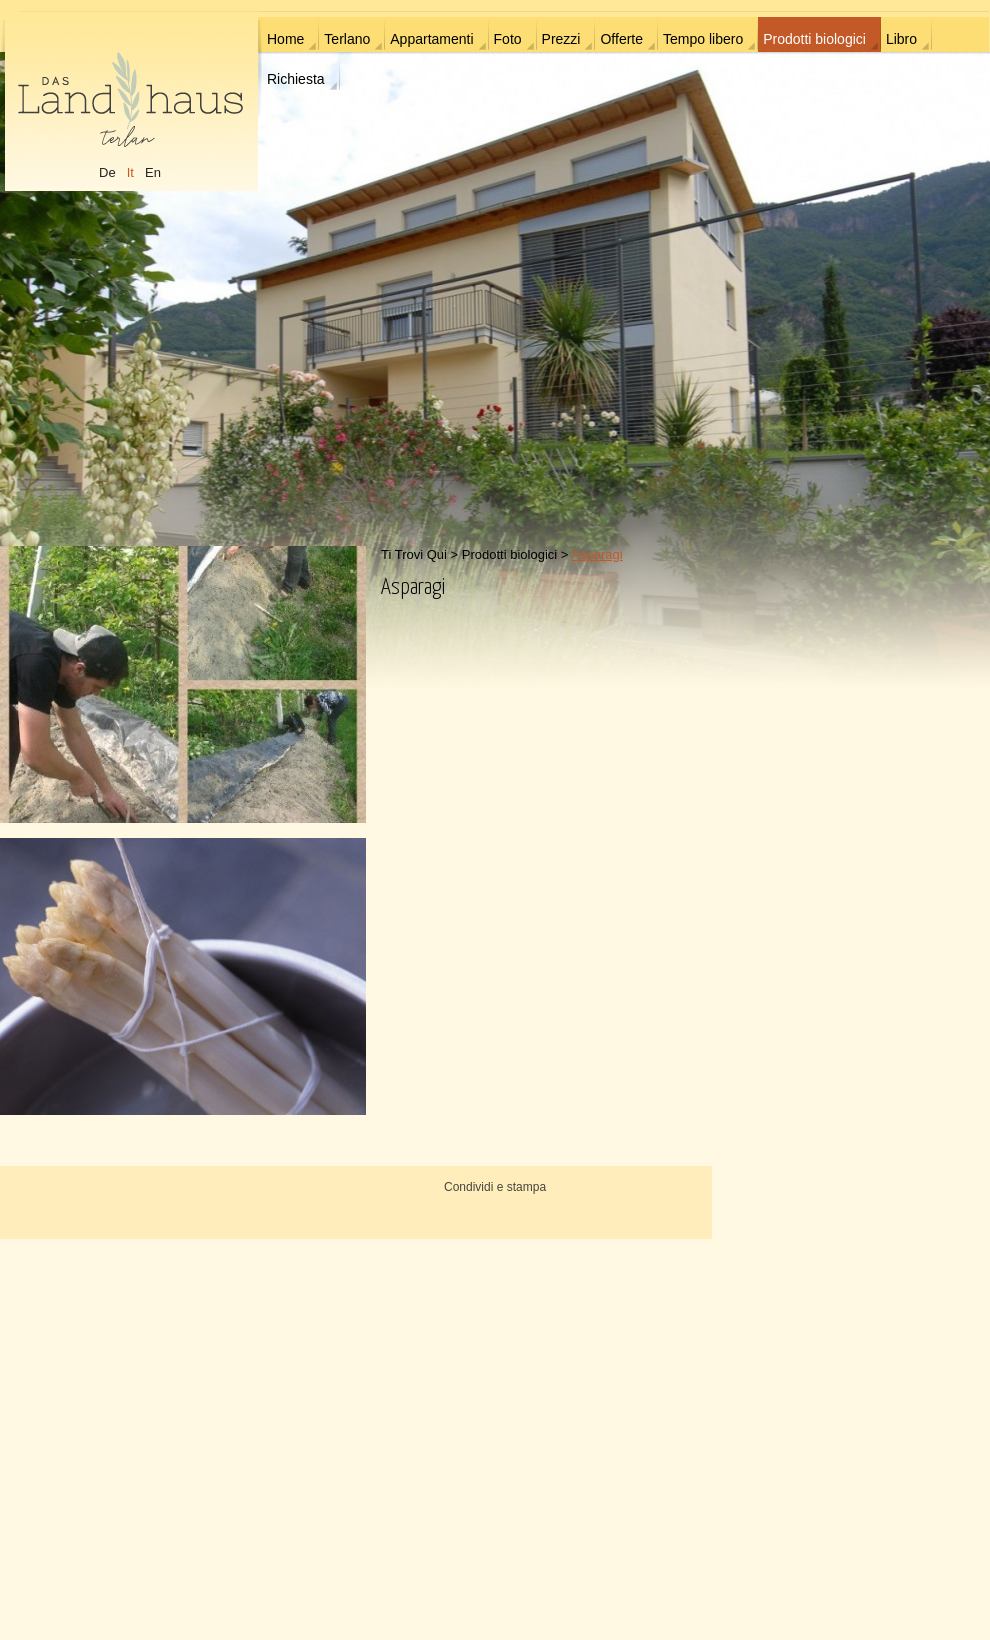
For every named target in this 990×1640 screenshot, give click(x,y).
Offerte (621, 39)
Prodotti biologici (814, 39)
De (107, 172)
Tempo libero (703, 39)
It (130, 172)
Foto (508, 39)
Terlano (347, 39)
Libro (901, 39)
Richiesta (296, 79)
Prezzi (561, 39)
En (153, 172)
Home (285, 39)
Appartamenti (431, 39)
